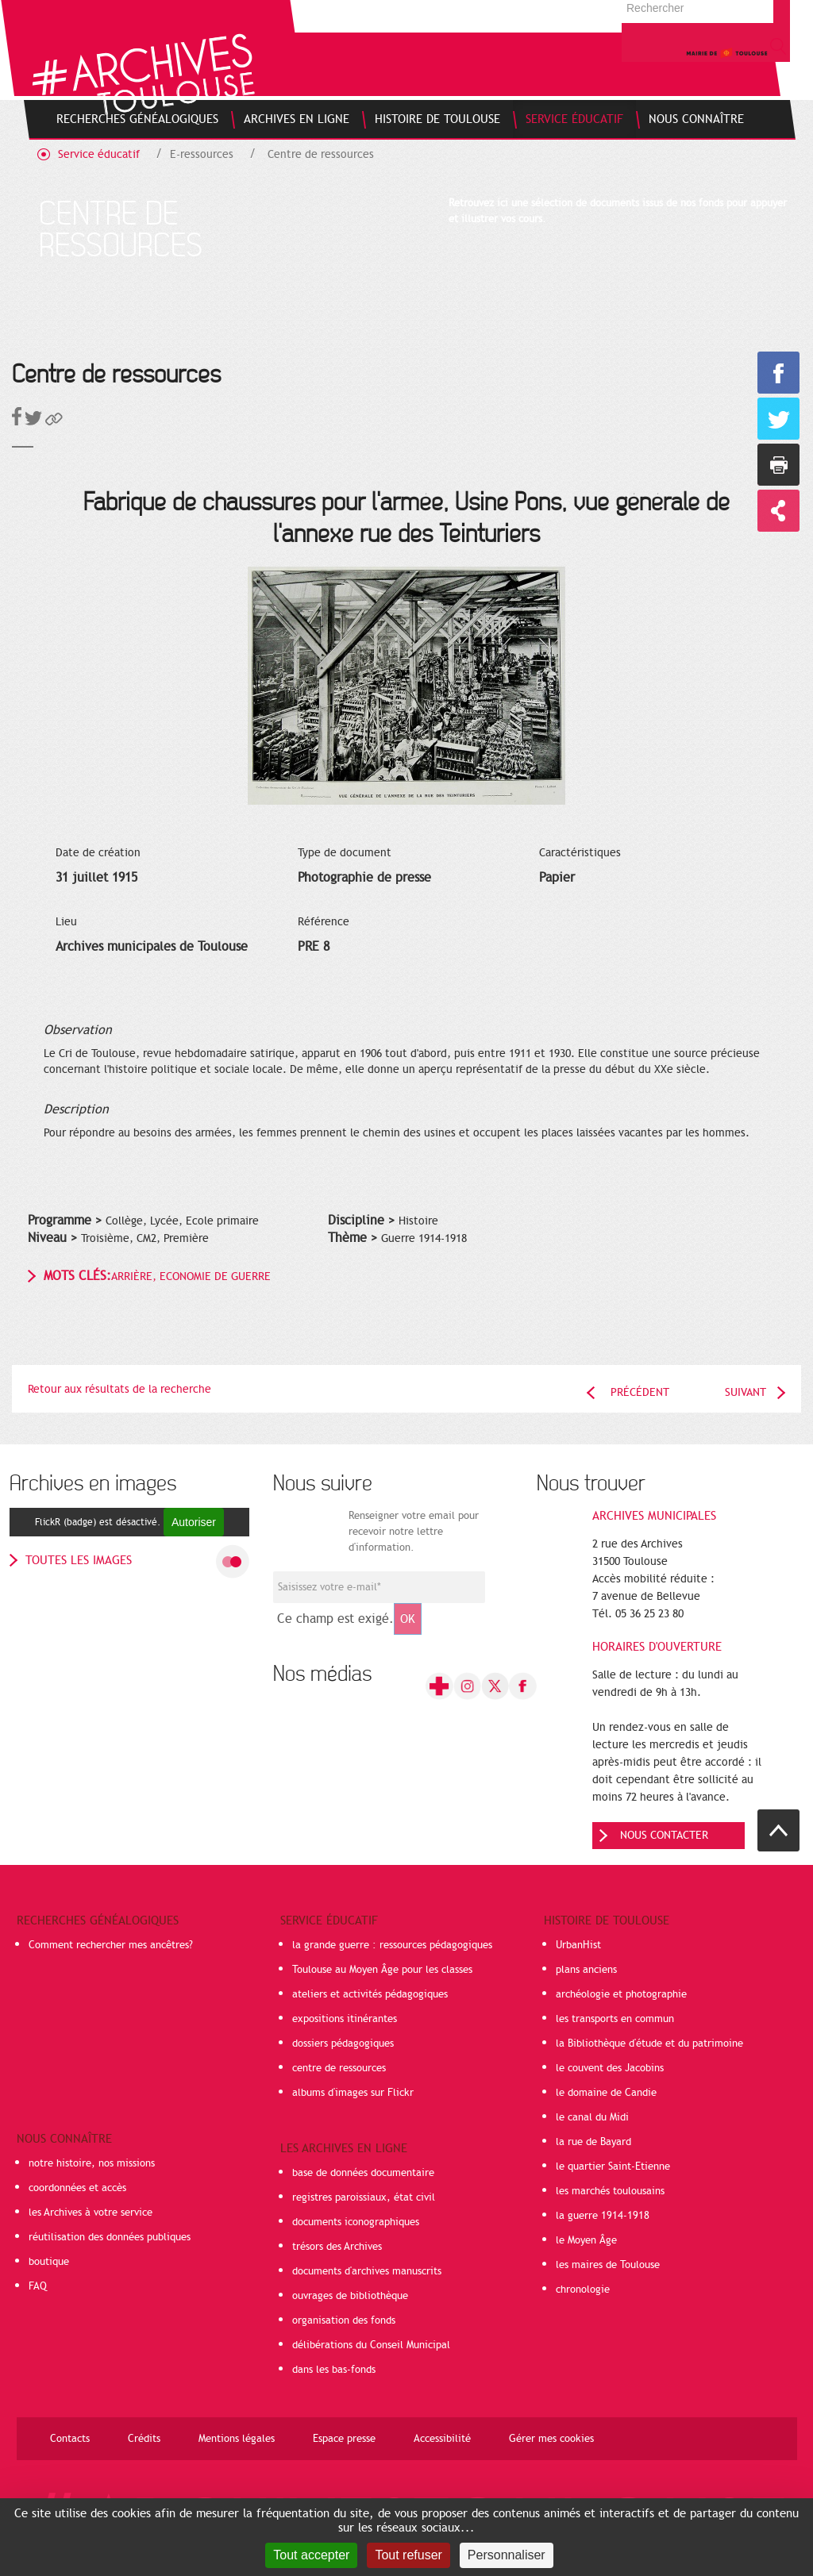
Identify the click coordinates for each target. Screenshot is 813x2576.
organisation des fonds (343, 2320)
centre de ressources (339, 2068)
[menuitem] (137, 119)
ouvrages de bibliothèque (350, 2296)
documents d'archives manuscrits (366, 2271)
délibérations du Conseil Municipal (371, 2345)
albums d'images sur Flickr (353, 2092)
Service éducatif (99, 154)
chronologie (583, 2289)
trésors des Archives (337, 2246)
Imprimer (778, 465)
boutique (49, 2261)
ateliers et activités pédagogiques (370, 1994)
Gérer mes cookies (551, 2438)
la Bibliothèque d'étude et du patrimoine (649, 2043)
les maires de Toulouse (608, 2265)
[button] (54, 422)
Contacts (70, 2438)
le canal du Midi (592, 2117)
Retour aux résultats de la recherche (119, 1389)
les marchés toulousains (610, 2191)
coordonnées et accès (77, 2188)
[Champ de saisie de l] (379, 1587)
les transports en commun (615, 2019)
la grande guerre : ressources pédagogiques (392, 1945)
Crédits (144, 2438)
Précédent (640, 1392)
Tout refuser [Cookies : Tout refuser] (408, 2555)
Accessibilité (442, 2438)
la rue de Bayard (593, 2142)
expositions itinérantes (344, 2019)
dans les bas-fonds (334, 2369)
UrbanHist (578, 1945)
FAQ (38, 2286)
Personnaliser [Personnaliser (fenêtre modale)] (506, 2555)
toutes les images (78, 1560)
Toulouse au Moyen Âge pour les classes (382, 1969)
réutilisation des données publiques (110, 2237)
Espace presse (344, 2438)
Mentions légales (236, 2438)
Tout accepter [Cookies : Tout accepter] (311, 2555)
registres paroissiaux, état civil (363, 2197)
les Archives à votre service (90, 2212)
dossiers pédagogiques (343, 2043)
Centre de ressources (321, 154)
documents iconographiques (355, 2222)
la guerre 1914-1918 (602, 2215)
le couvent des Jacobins (610, 2068)
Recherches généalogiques (98, 1920)
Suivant (745, 1392)
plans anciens (586, 1969)
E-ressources (201, 154)
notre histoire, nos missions (92, 2163)
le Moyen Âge (586, 2240)
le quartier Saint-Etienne (613, 2166)
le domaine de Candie (606, 2092)
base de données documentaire (363, 2173)
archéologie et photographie (621, 1994)
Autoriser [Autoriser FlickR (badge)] (193, 1522)
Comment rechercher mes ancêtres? (111, 1945)
